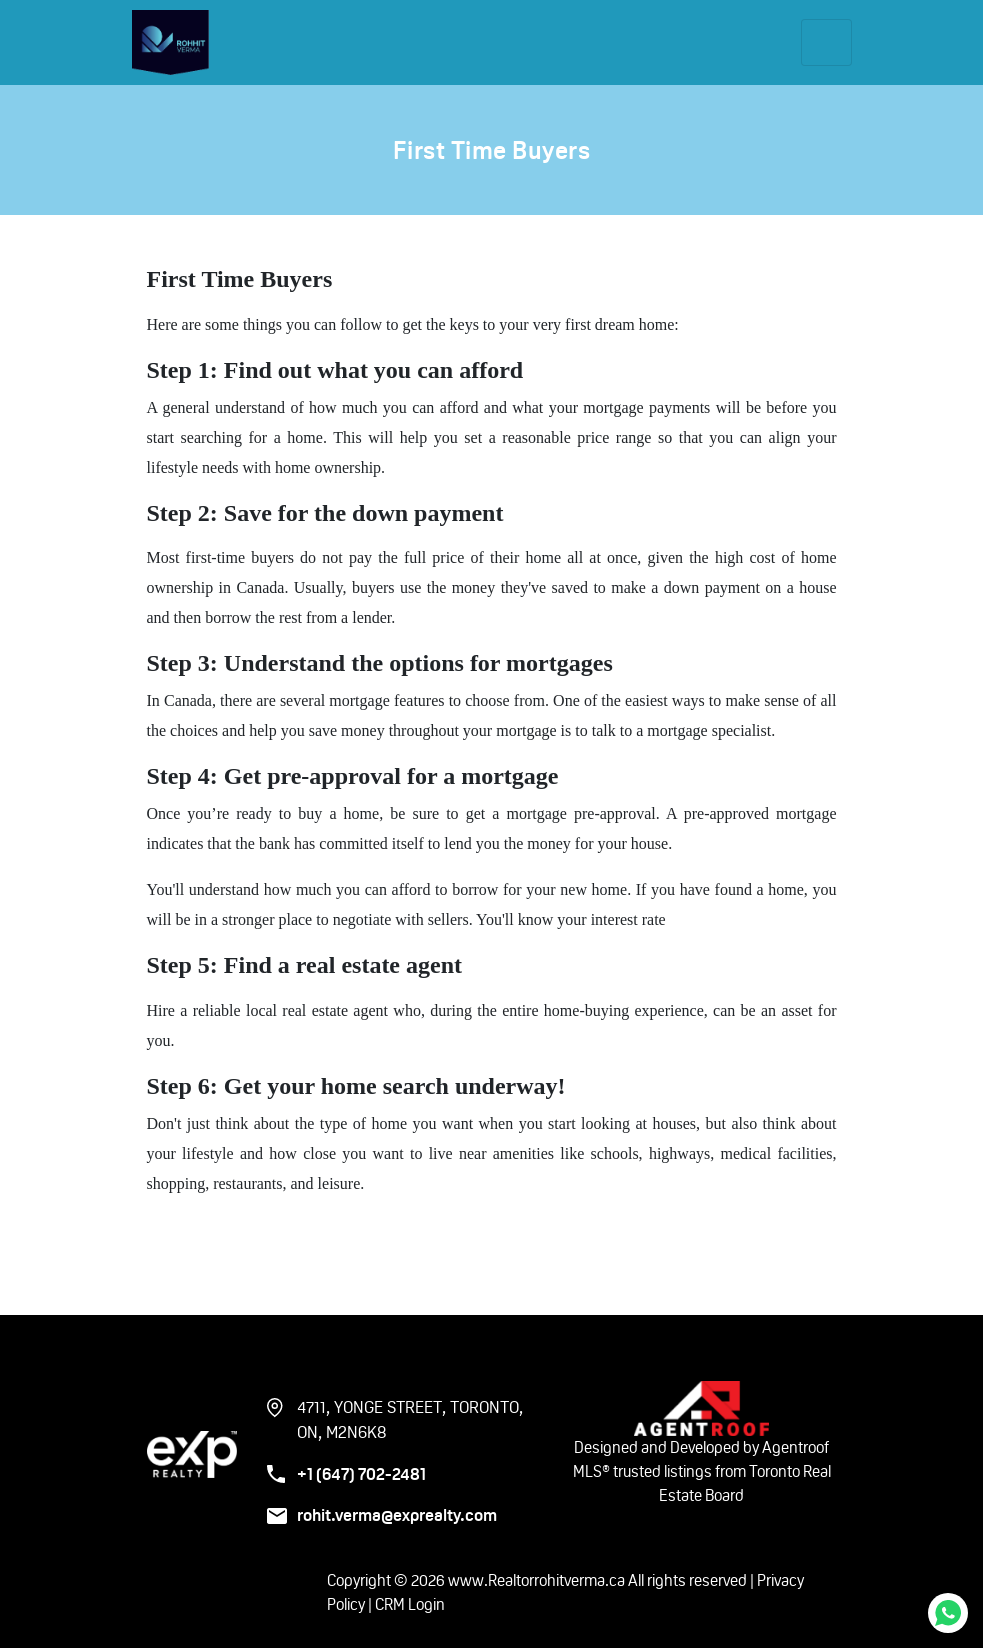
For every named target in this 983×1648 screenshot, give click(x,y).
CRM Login (410, 1604)
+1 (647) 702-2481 (361, 1474)
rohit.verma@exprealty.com (397, 1515)
